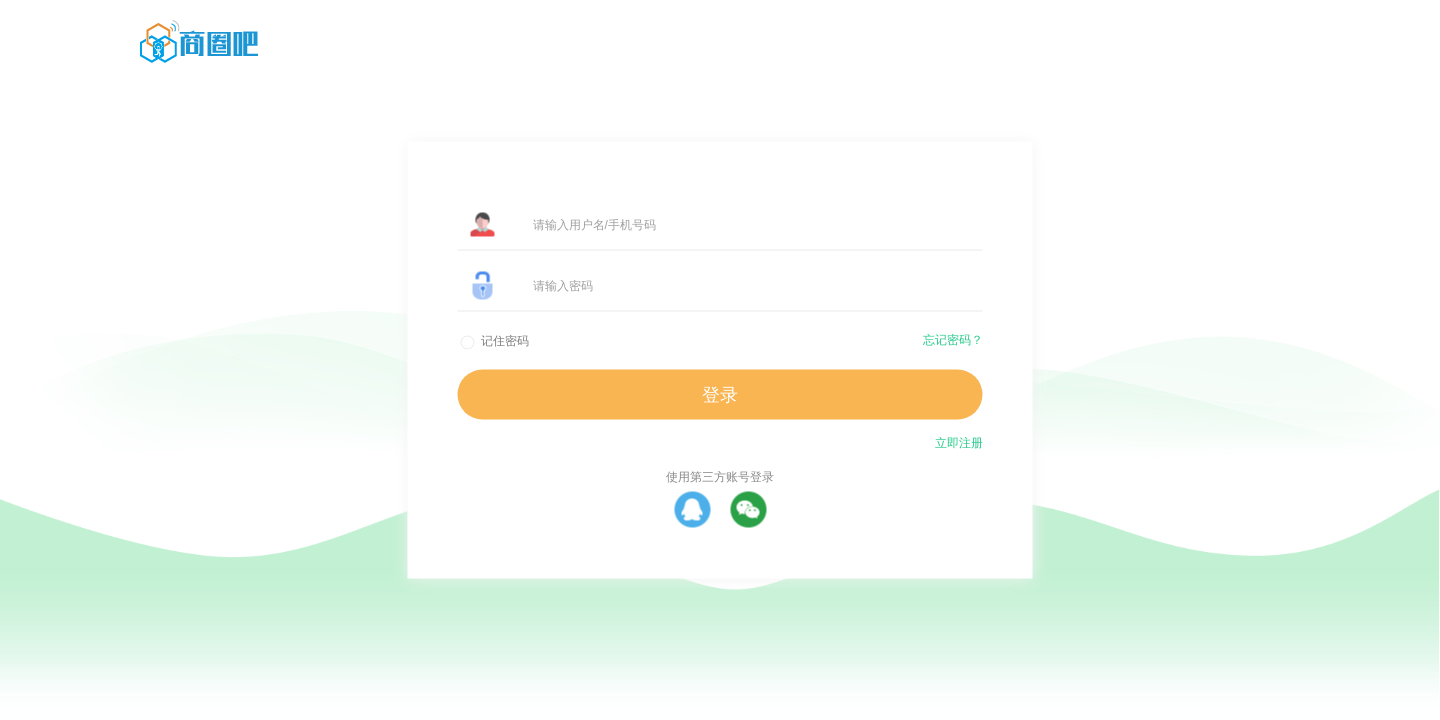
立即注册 (959, 443)
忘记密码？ (953, 340)
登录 (720, 395)
